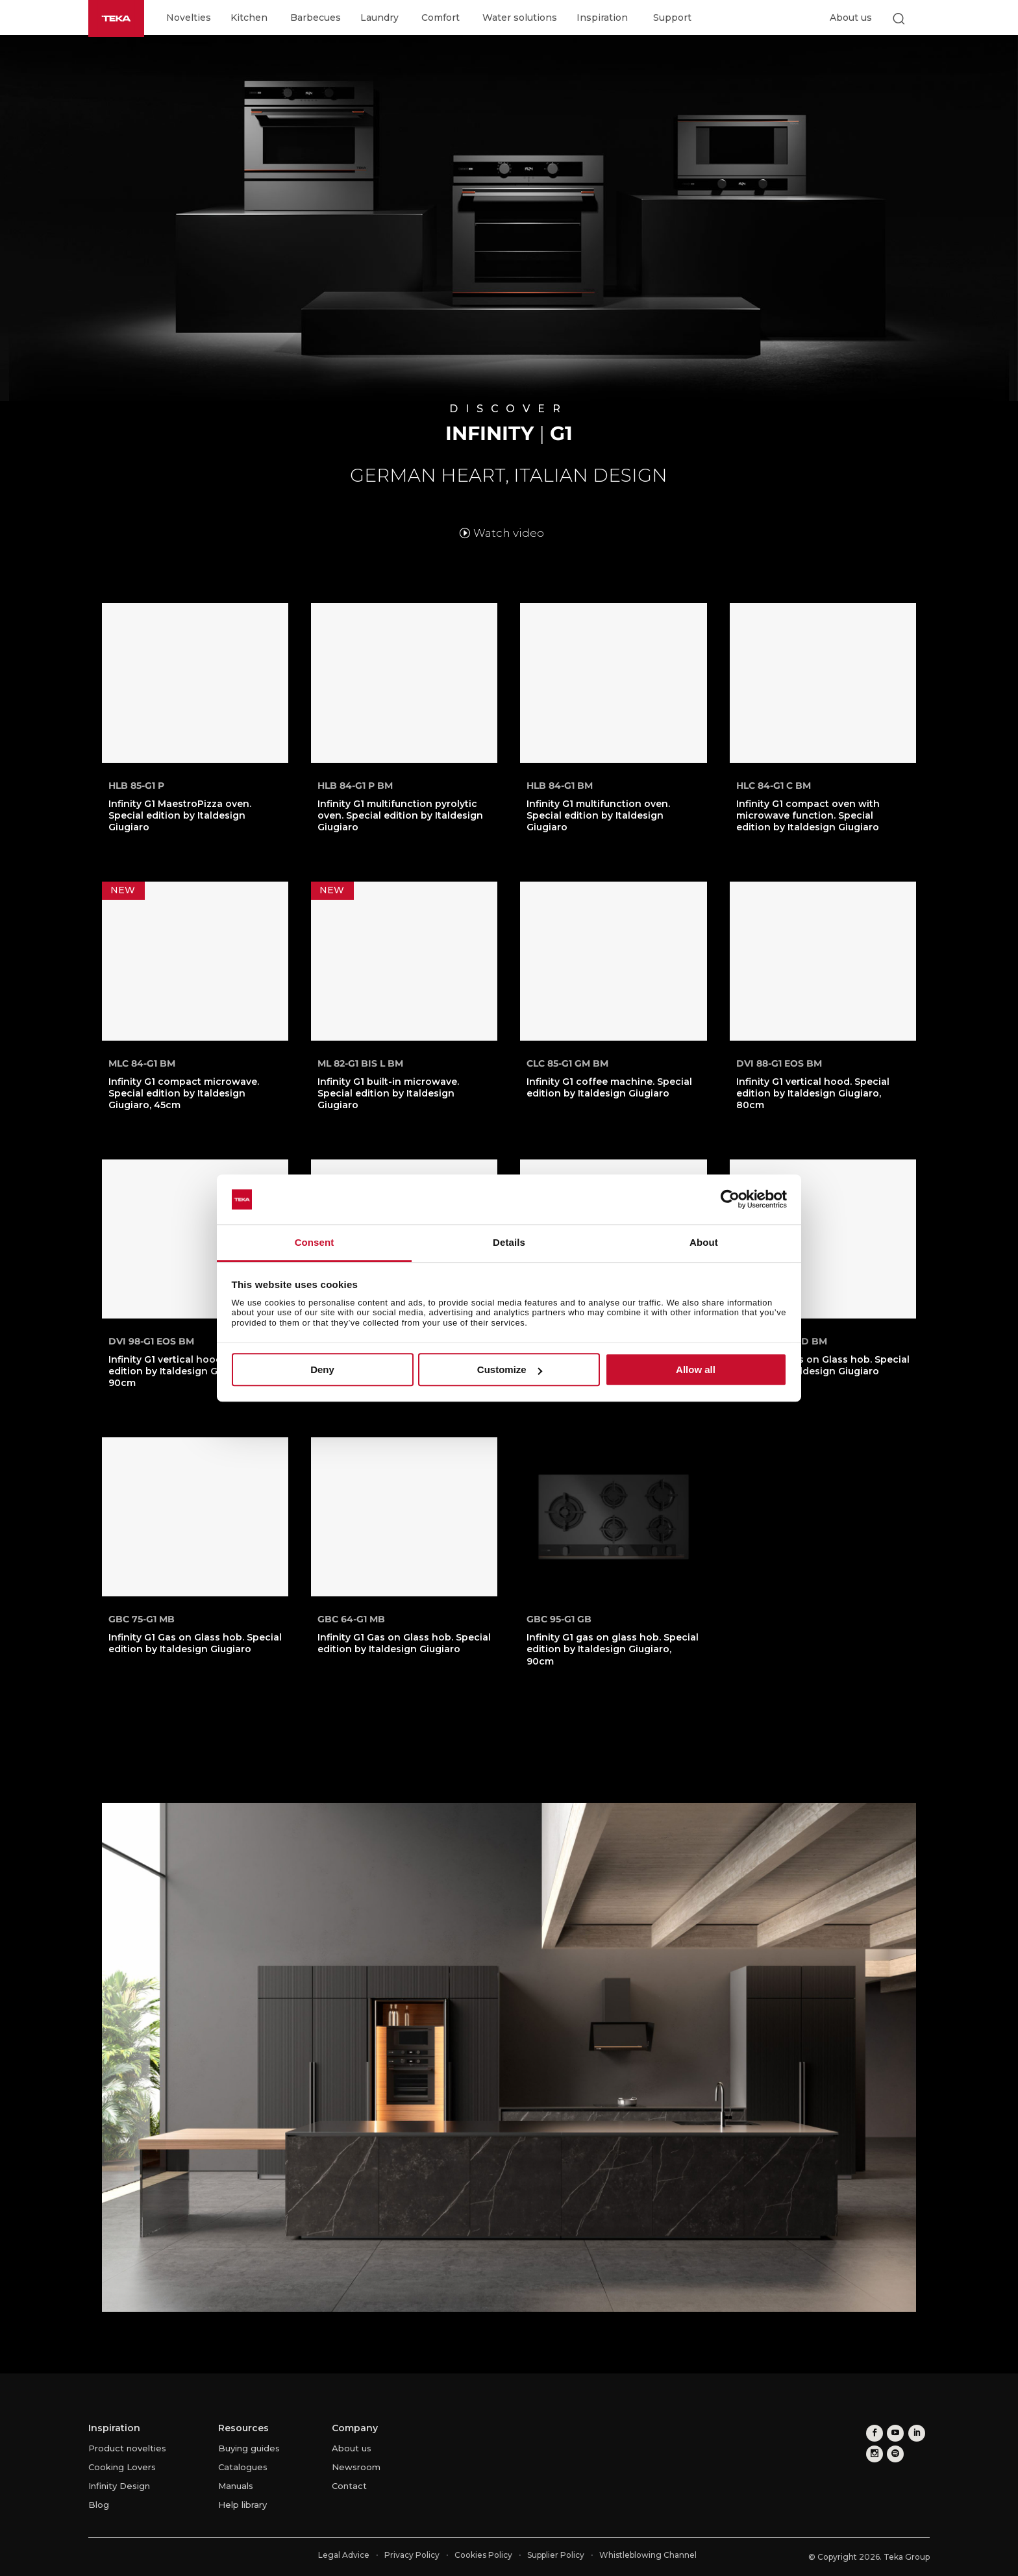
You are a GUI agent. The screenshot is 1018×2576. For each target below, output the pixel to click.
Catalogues (242, 2467)
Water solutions (519, 18)
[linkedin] (912, 2431)
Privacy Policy (412, 2555)
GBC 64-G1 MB (351, 1619)
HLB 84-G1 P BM (355, 785)
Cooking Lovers (122, 2467)
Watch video (508, 532)
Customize (509, 1369)
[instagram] (873, 2451)
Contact (349, 2486)
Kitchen (248, 18)
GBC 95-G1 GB (559, 1619)
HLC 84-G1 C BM (773, 785)
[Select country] (924, 18)
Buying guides (249, 2448)
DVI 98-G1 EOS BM (151, 1341)
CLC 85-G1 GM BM (567, 1063)
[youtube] (892, 2431)
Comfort (440, 18)
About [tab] (703, 1242)
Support (672, 18)
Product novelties (127, 2448)
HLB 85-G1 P (136, 785)
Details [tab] (509, 1242)
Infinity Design (119, 2486)
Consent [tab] (314, 1242)
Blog (98, 2504)
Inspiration (602, 18)
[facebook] (873, 2431)
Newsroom (356, 2467)
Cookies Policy (483, 2555)
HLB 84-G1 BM (560, 785)
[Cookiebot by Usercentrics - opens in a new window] (730, 1199)
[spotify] (892, 2451)
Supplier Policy (555, 2555)
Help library (242, 2504)
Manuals (235, 2486)
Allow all (695, 1369)
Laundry (379, 18)
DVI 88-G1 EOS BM (779, 1063)
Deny (322, 1369)
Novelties (188, 18)
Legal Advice (343, 2555)
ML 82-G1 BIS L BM (360, 1063)
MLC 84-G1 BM (141, 1063)
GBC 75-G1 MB (141, 1619)
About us (851, 17)
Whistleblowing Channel (648, 2555)
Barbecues (315, 18)
